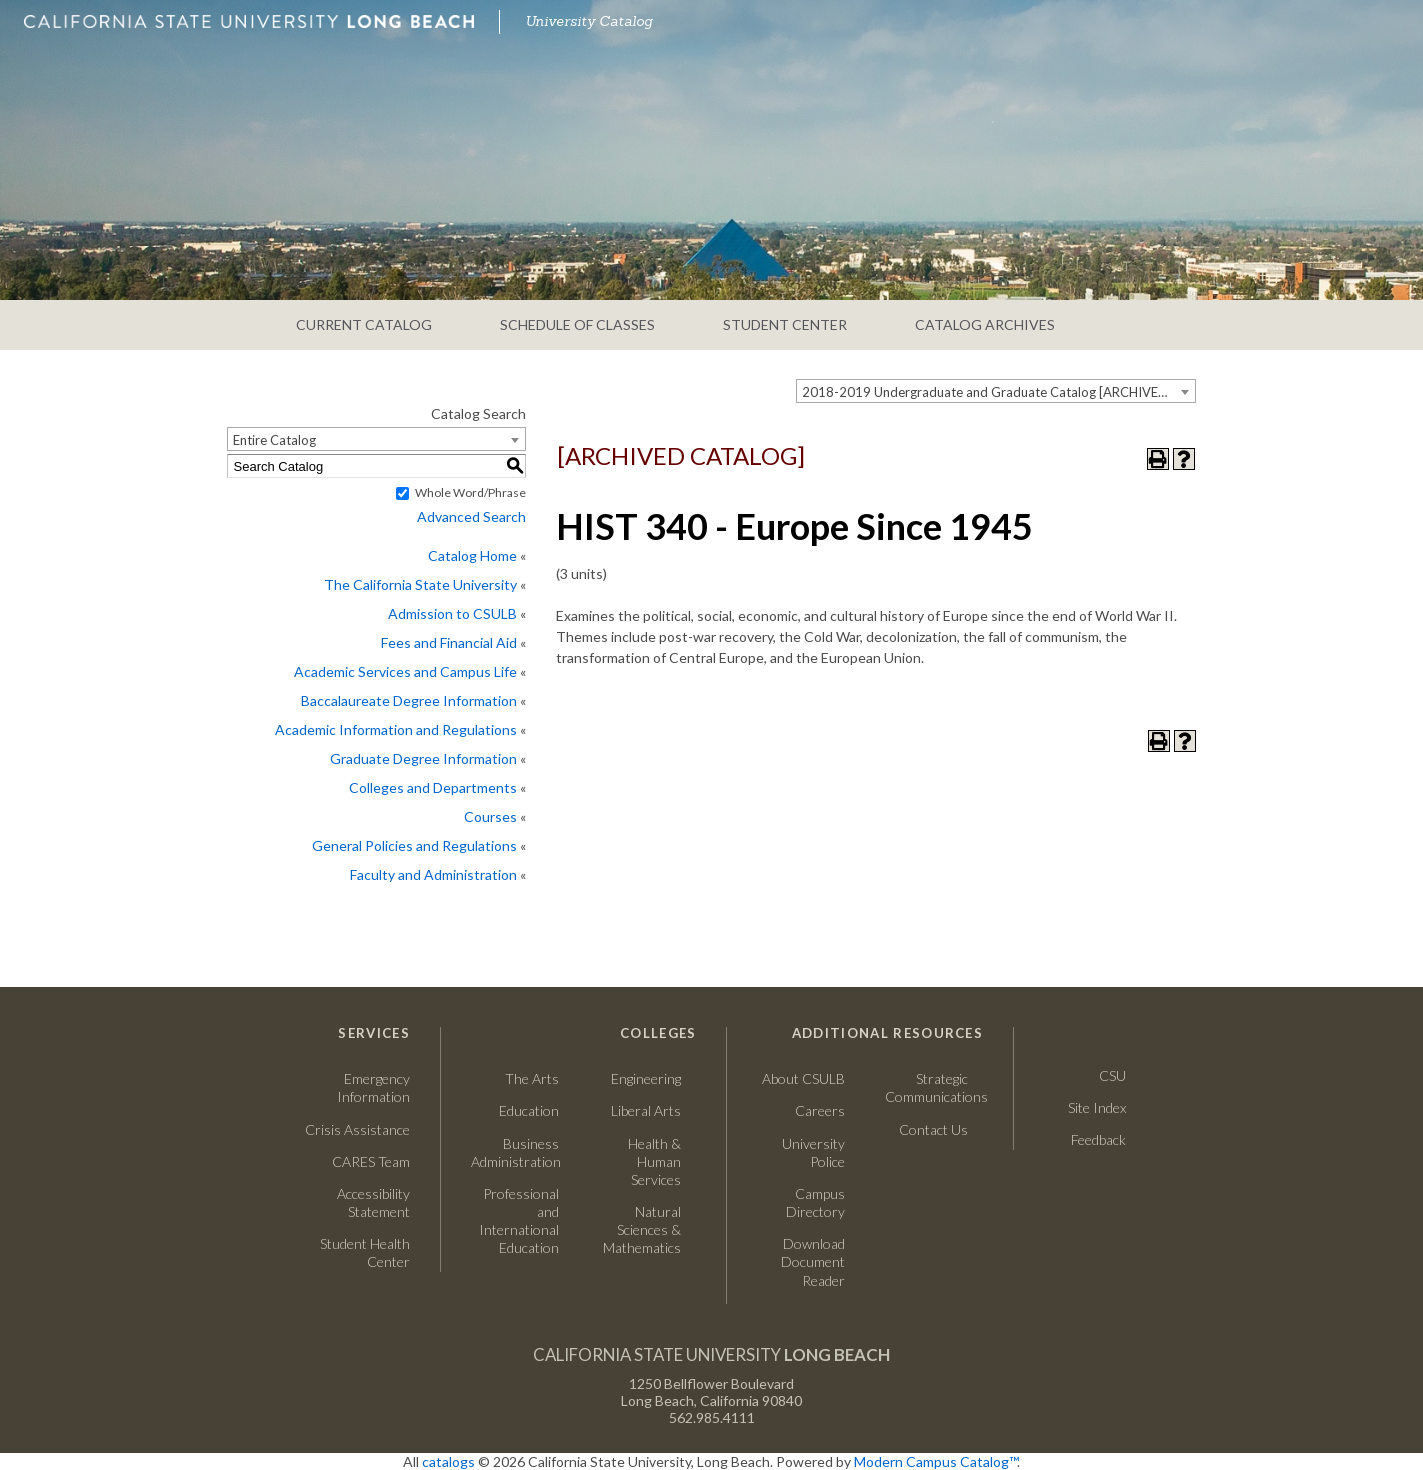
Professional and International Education (519, 1221)
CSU (1112, 1075)
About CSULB (803, 1078)
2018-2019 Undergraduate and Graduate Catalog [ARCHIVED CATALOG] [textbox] (998, 392)
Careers (801, 1110)
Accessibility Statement (373, 1202)
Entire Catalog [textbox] (274, 440)
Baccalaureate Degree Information (409, 700)
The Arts (532, 1078)
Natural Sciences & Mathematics (642, 1229)
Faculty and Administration (433, 874)
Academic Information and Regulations (396, 729)
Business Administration (515, 1152)
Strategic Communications (926, 1087)
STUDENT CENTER (785, 324)
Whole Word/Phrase (470, 492)
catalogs (448, 1461)
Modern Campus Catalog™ (935, 1461)
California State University (711, 1354)
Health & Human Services (654, 1161)
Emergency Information (373, 1087)
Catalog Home (472, 555)
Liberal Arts (646, 1110)
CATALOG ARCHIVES (985, 324)
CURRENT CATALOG (364, 324)
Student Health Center (365, 1252)
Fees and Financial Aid (449, 642)
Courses (490, 816)
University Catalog (589, 21)
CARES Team (371, 1161)
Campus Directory (815, 1202)
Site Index (1097, 1107)
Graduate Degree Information (423, 758)
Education (529, 1110)
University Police (813, 1152)
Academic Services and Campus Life (405, 671)
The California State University (420, 584)
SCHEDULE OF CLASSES (577, 324)
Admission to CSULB (452, 613)
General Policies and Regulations (414, 845)
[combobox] (996, 391)
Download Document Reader (813, 1261)
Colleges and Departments (433, 787)
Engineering (646, 1078)
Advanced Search (471, 516)
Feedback (1098, 1139)
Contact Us (926, 1130)
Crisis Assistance (357, 1129)
